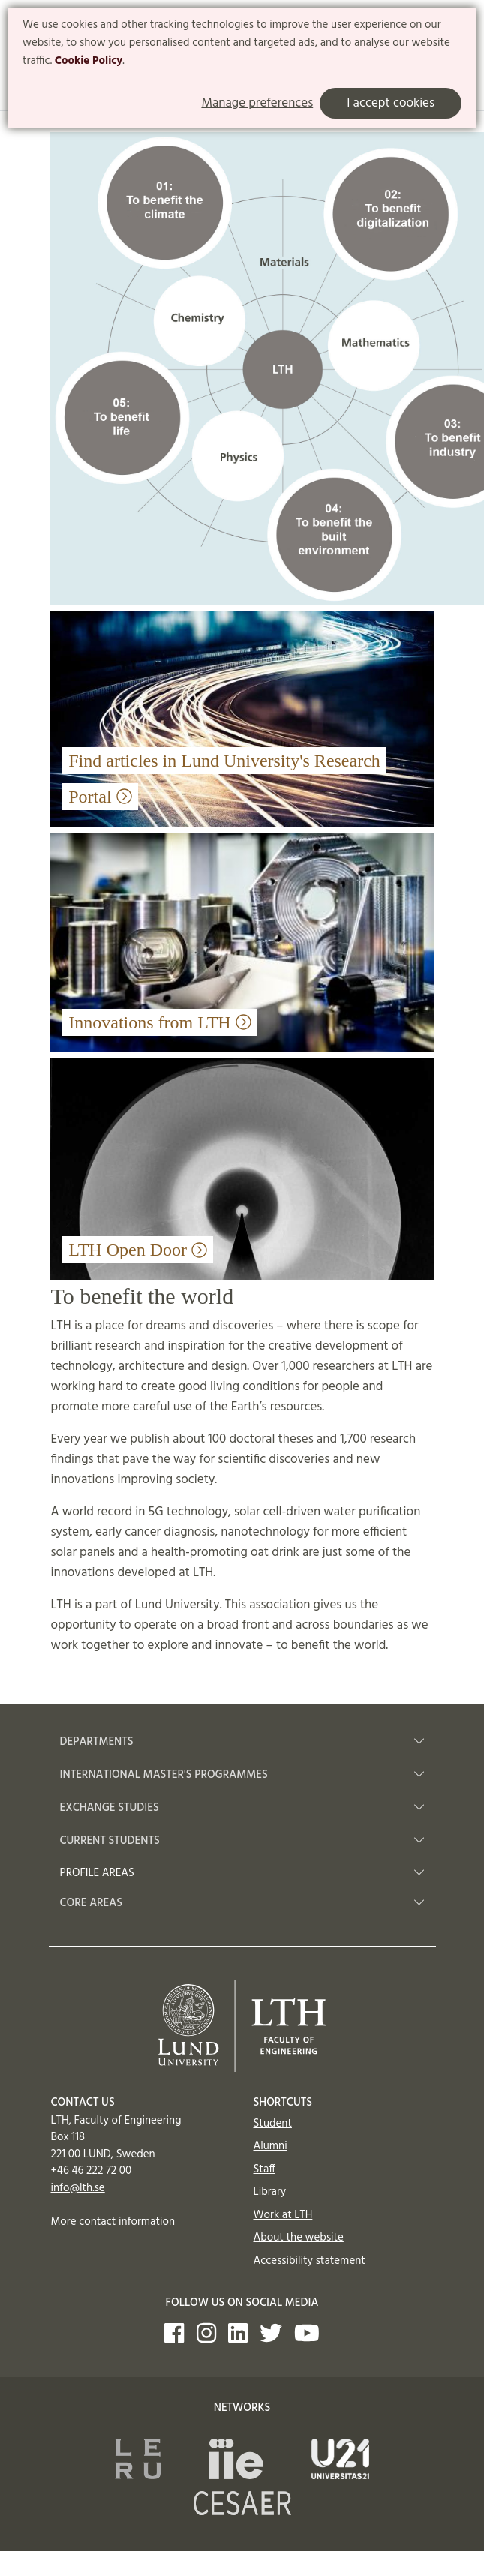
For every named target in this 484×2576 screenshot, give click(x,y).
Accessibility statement (309, 2261)
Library (270, 2192)
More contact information (113, 2222)
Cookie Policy (89, 61)
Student (273, 2124)
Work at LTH (283, 2215)
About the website (299, 2238)
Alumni (270, 2146)
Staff (264, 2169)
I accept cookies (390, 103)
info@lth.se (78, 2188)
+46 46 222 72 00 (91, 2171)
